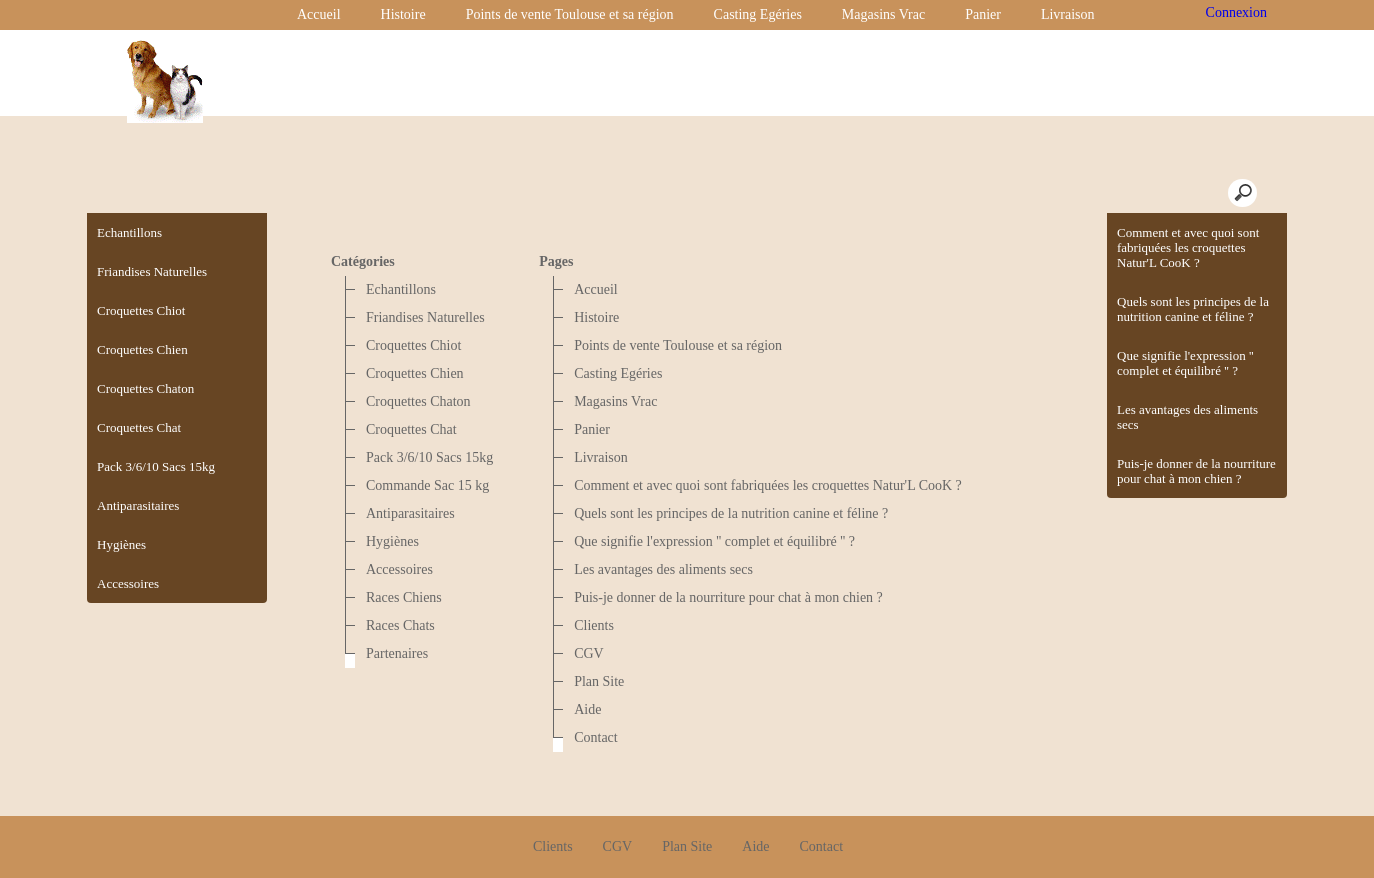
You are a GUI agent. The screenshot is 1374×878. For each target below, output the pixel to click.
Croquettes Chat (411, 429)
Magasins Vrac (883, 14)
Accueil (319, 14)
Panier (983, 14)
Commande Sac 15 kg (427, 485)
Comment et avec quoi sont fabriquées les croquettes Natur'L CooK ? (1188, 247)
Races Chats (400, 625)
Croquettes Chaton (418, 401)
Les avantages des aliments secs (1187, 417)
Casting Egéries (758, 14)
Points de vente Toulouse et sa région (570, 14)
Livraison (1068, 14)
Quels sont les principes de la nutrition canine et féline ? (1193, 309)
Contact (596, 737)
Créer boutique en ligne (688, 854)
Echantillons (401, 289)
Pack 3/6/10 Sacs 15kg (429, 457)
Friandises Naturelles (425, 317)
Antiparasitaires (410, 513)
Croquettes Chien (415, 373)
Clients (594, 625)
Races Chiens (404, 597)
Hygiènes (392, 541)
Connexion (1234, 12)
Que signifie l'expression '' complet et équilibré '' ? (1185, 363)
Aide (587, 709)
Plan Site (599, 681)
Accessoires (399, 569)
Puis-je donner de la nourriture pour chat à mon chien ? (1196, 471)
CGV (589, 653)
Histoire (403, 14)
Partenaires (397, 653)
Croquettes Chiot (413, 345)
